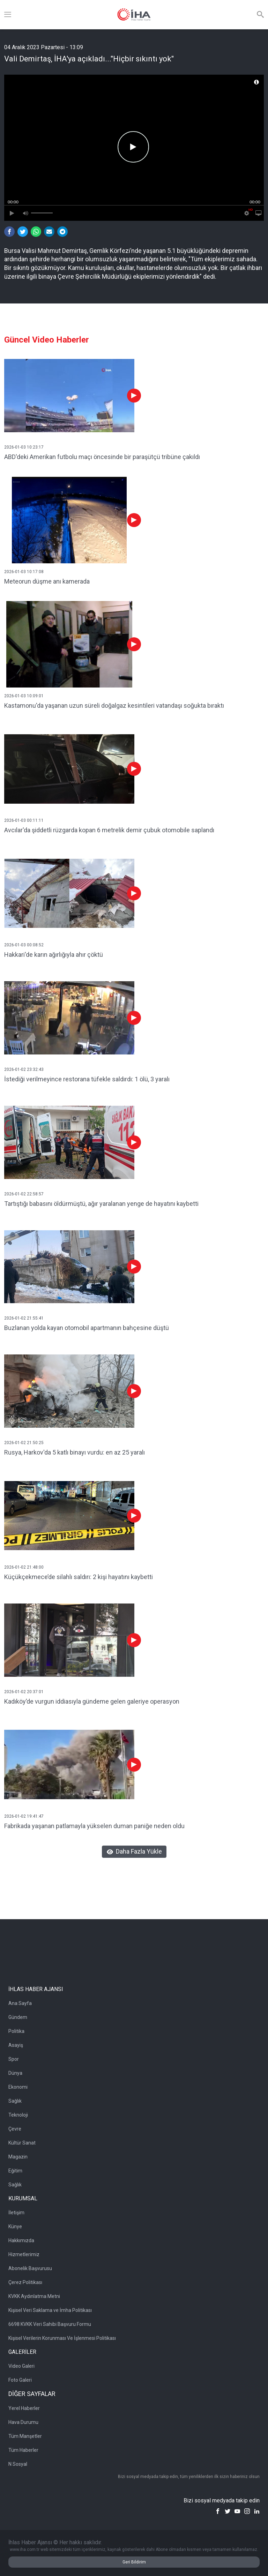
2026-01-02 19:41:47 (24, 1816)
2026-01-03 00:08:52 (24, 944)
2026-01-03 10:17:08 (24, 571)
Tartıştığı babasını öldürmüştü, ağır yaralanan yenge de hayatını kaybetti (101, 1203)
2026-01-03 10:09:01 (24, 695)
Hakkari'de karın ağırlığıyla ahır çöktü (53, 954)
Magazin (18, 2157)
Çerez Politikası (25, 2282)
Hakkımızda (21, 2240)
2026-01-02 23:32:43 (24, 1069)
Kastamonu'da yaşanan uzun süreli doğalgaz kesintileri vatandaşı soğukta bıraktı (114, 705)
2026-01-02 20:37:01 (24, 1691)
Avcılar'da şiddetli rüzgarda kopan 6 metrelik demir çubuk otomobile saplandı (109, 830)
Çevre (14, 2129)
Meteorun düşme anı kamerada (47, 581)
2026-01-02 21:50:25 (24, 1442)
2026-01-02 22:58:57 (24, 1194)
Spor (13, 2059)
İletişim (16, 2212)
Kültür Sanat (22, 2143)
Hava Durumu (23, 2422)
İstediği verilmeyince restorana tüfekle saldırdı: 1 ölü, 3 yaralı (87, 1079)
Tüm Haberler (23, 2450)
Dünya (15, 2073)
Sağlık (15, 2101)
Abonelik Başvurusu (30, 2268)
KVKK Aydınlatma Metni (34, 2296)
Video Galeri (21, 2366)
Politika (16, 2031)
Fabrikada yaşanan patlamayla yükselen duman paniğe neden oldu (94, 1826)
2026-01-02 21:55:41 (24, 1318)
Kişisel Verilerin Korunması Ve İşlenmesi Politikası (62, 2338)
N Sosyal (17, 2464)
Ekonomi (18, 2087)
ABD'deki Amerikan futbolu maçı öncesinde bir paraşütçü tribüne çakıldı (102, 456)
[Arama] (260, 14)
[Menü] (7, 14)
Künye (15, 2226)
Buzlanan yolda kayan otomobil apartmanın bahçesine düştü (86, 1327)
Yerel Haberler (24, 2408)
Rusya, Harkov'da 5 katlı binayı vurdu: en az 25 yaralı (74, 1452)
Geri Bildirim (134, 2562)
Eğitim (15, 2170)
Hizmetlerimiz (23, 2254)
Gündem (17, 2017)
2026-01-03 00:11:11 (24, 820)
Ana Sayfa (20, 2003)
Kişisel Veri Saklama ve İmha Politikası (50, 2310)
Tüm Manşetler (25, 2436)
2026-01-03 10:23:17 (24, 447)
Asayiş (15, 2045)
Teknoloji (18, 2115)
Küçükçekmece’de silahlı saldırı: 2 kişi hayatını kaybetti (78, 1576)
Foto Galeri (20, 2380)
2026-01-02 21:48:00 (24, 1567)
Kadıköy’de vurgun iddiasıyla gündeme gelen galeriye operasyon (91, 1701)
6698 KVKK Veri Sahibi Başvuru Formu (49, 2324)
